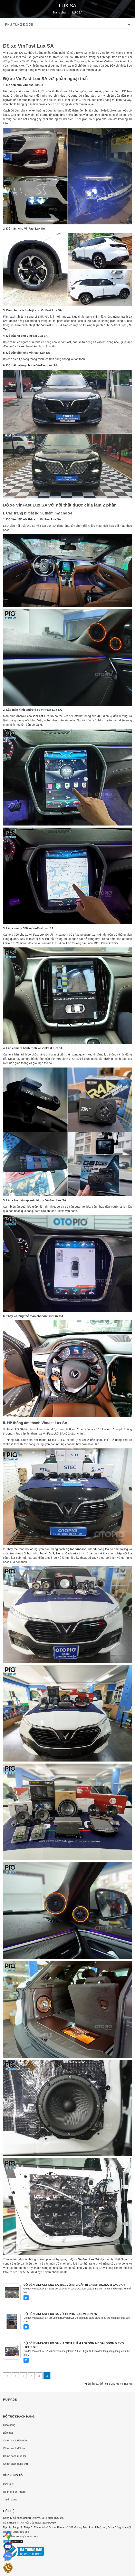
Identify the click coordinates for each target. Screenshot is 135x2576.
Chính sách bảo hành (15, 2440)
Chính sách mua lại (14, 2456)
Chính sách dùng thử (15, 2463)
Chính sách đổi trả (14, 2448)
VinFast (46, 325)
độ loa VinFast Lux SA (81, 1549)
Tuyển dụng (10, 2499)
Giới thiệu (8, 2484)
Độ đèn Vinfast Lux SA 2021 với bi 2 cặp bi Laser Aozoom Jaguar (74, 2284)
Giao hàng (9, 2425)
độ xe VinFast (79, 2259)
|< (7, 2375)
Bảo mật (8, 2432)
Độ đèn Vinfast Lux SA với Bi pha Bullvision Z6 (60, 2314)
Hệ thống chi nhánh (14, 2491)
